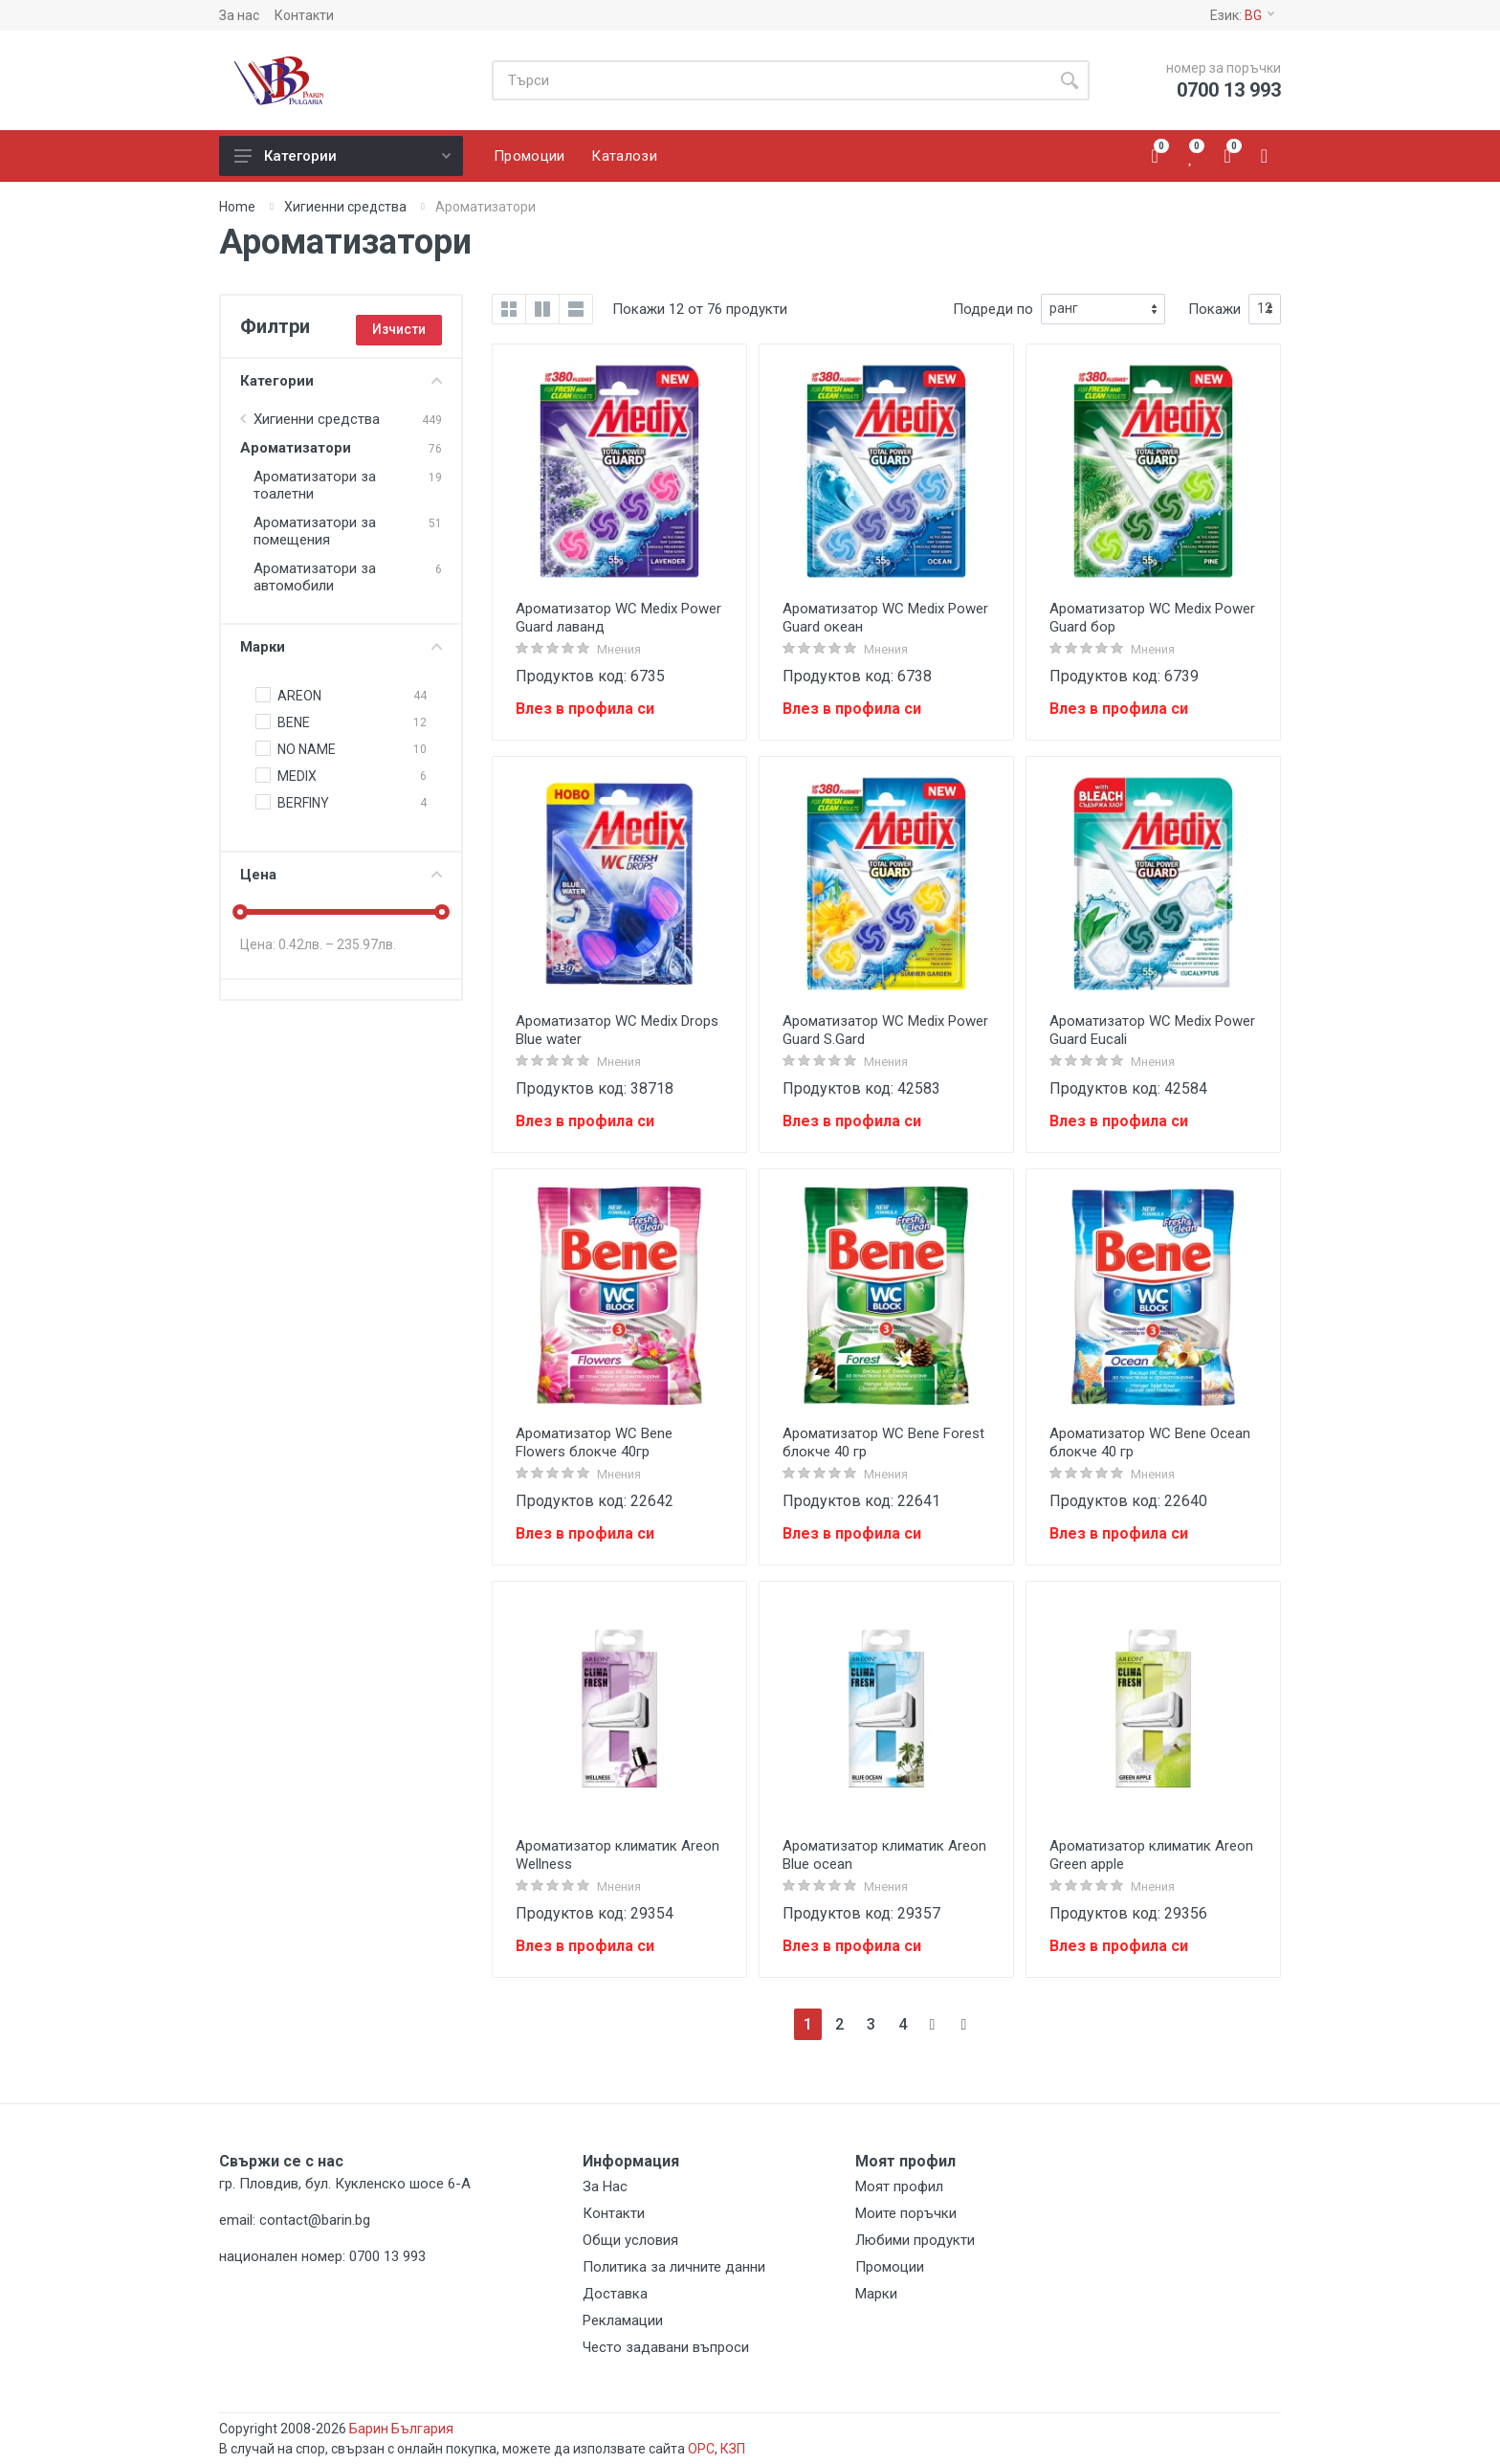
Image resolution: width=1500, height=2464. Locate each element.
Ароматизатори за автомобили (315, 577)
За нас (239, 15)
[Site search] (770, 80)
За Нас (605, 2186)
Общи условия (630, 2240)
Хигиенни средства (345, 206)
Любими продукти (915, 2240)
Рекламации (623, 2320)
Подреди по (993, 309)
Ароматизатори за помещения (315, 531)
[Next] (934, 2024)
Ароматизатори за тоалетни (315, 485)
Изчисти (399, 329)
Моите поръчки (906, 2213)
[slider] (240, 912)
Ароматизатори (295, 447)
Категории (342, 156)
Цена (341, 874)
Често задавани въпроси (666, 2347)
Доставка (615, 2293)
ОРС (701, 2448)
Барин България (401, 2428)
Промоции (889, 2266)
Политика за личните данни (674, 2266)
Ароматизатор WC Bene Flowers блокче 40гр (594, 1442)
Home (237, 206)
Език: (1242, 15)
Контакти (304, 15)
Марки (341, 646)
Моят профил (899, 2186)
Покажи (1214, 309)
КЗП (732, 2448)
